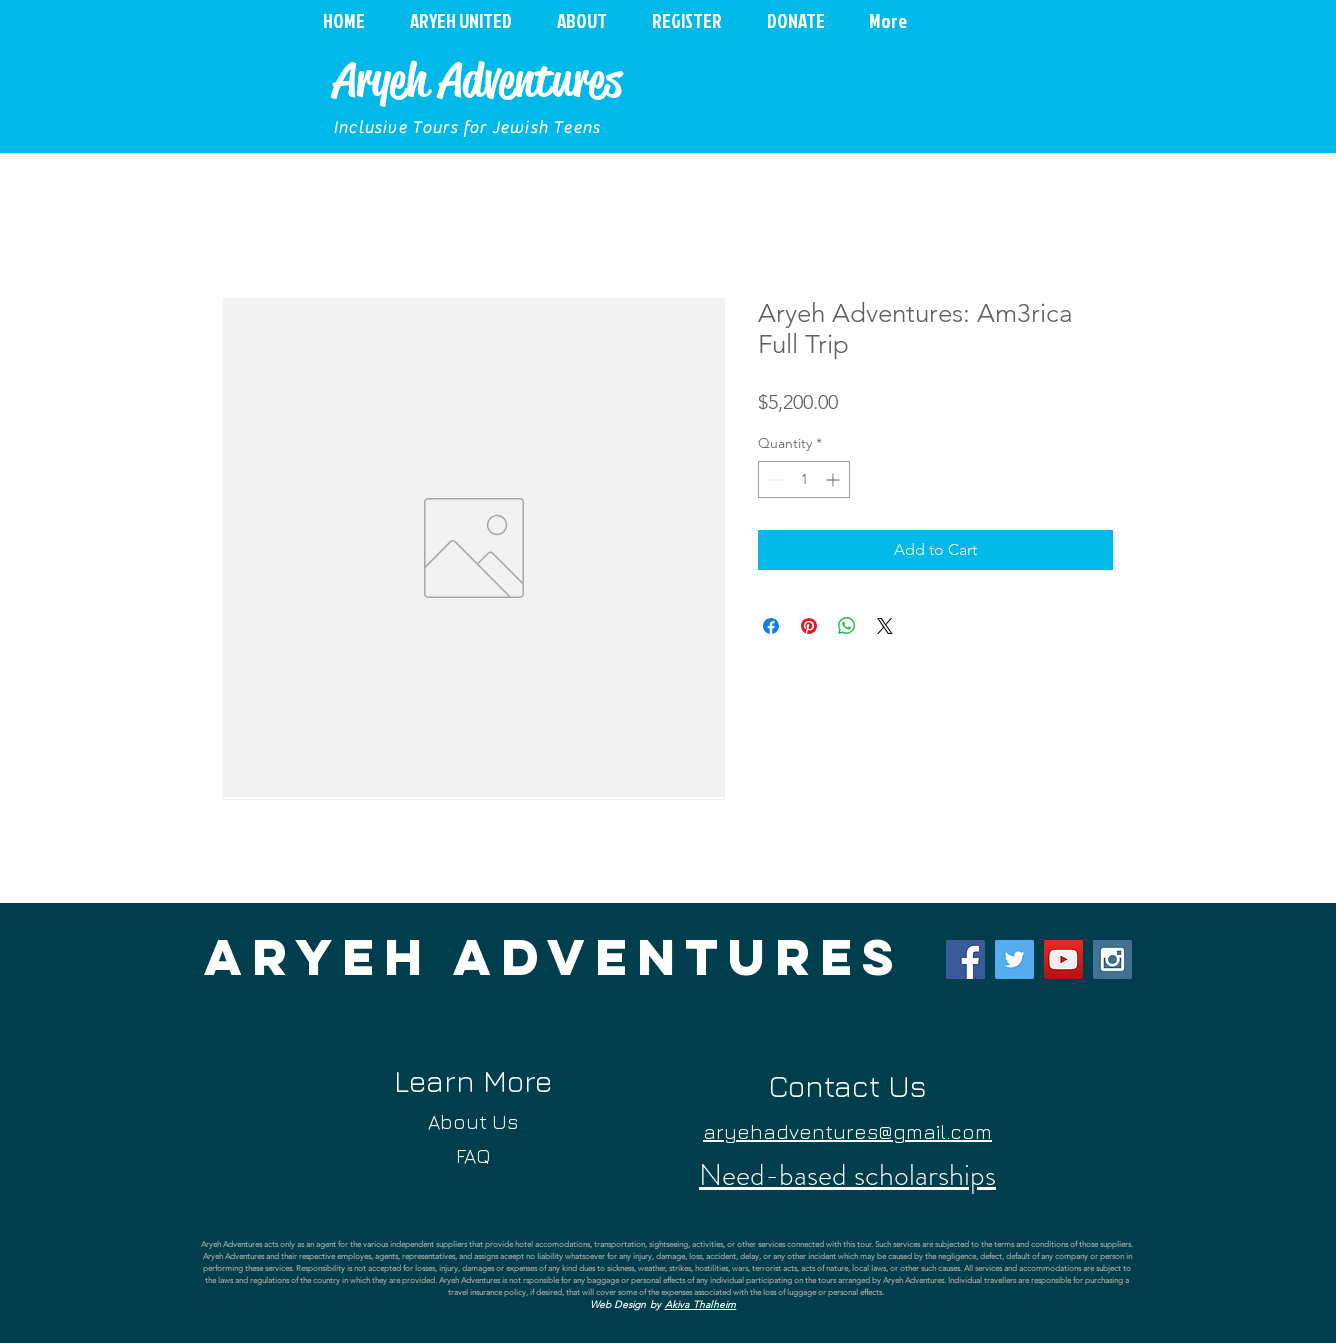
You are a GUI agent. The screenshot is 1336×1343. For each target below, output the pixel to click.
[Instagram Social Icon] (1112, 959)
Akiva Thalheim (701, 1304)
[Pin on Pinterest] (809, 626)
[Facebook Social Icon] (965, 959)
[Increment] (834, 479)
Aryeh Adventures (477, 80)
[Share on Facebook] (771, 626)
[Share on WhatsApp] (847, 626)
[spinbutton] (804, 479)
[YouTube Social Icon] (1063, 959)
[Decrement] (773, 479)
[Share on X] (885, 626)
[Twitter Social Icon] (1014, 959)
